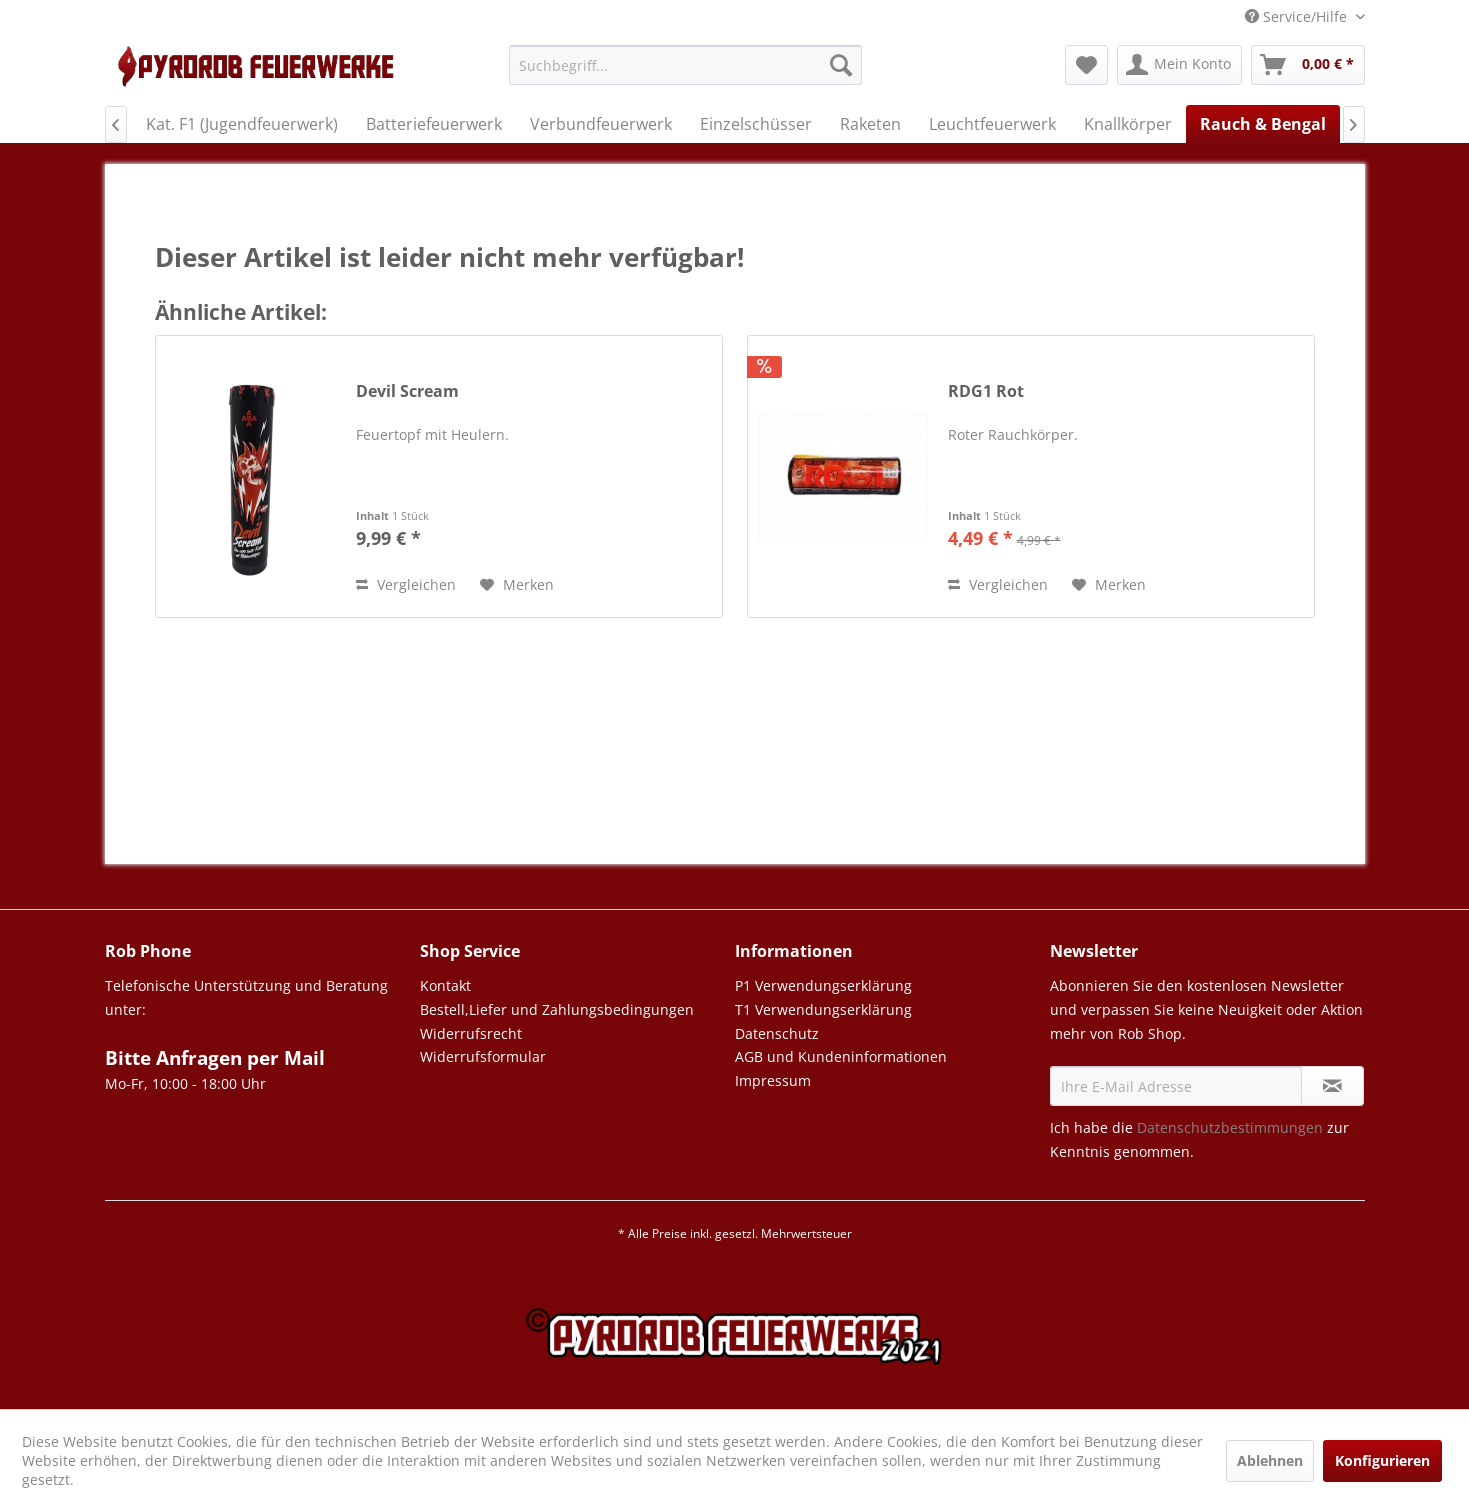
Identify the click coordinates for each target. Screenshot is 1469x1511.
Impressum (773, 1080)
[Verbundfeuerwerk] (601, 124)
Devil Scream (407, 391)
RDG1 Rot (986, 391)
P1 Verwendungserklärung (823, 985)
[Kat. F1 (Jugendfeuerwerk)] (242, 124)
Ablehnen (1270, 1460)
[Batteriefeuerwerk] (434, 124)
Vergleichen (406, 584)
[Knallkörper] (1128, 124)
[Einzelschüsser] (756, 124)
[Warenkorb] (1308, 65)
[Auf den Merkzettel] (517, 585)
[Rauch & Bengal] (1263, 124)
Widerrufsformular (483, 1056)
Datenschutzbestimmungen (1230, 1127)
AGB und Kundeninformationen (841, 1056)
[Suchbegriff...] (685, 65)
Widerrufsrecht (471, 1033)
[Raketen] (870, 124)
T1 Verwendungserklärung (823, 1009)
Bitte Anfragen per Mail (215, 1058)
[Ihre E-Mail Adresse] (1176, 1086)
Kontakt (445, 985)
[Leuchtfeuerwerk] (992, 124)
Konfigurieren (1382, 1460)
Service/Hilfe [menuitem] (1298, 16)
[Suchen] (841, 65)
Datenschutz (777, 1033)
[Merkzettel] (1086, 65)
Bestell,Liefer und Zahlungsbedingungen (557, 1009)
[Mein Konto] (1179, 65)
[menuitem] (685, 74)
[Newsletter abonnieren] (1332, 1086)
